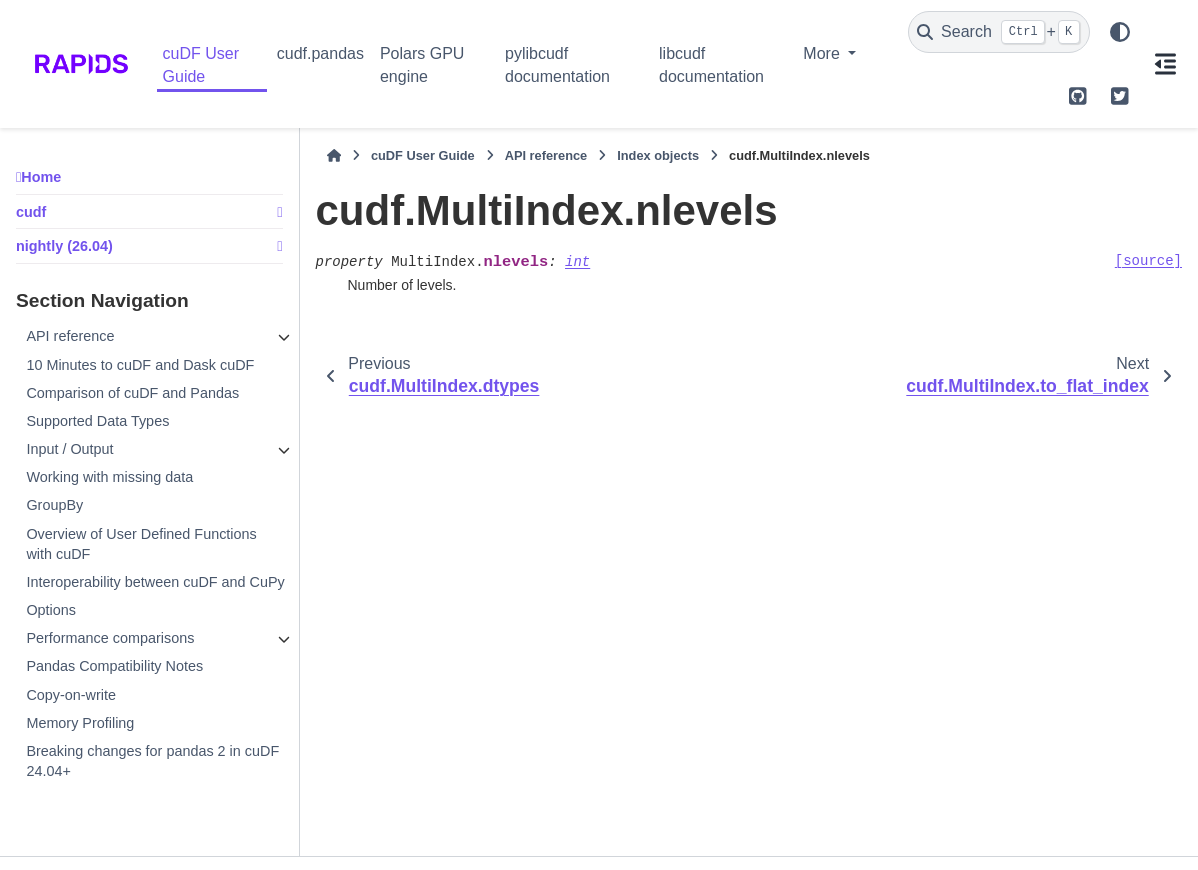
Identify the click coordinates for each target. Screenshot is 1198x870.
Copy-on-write (71, 695)
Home (41, 177)
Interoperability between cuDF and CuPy (155, 582)
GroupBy (54, 505)
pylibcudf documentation (557, 64)
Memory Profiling (80, 723)
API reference (70, 336)
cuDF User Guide (201, 64)
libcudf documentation (711, 64)
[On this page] (1165, 64)
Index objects (658, 155)
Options (51, 610)
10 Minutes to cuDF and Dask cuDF (140, 365)
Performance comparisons (110, 638)
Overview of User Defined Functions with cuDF (141, 544)
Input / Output (69, 449)
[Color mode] (1120, 32)
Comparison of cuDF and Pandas (132, 393)
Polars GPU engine (422, 64)
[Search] (999, 32)
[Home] (334, 156)
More (823, 53)
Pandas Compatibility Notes (114, 666)
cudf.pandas (320, 53)
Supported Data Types (97, 421)
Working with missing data (109, 477)
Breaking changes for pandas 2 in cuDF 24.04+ (152, 761)
